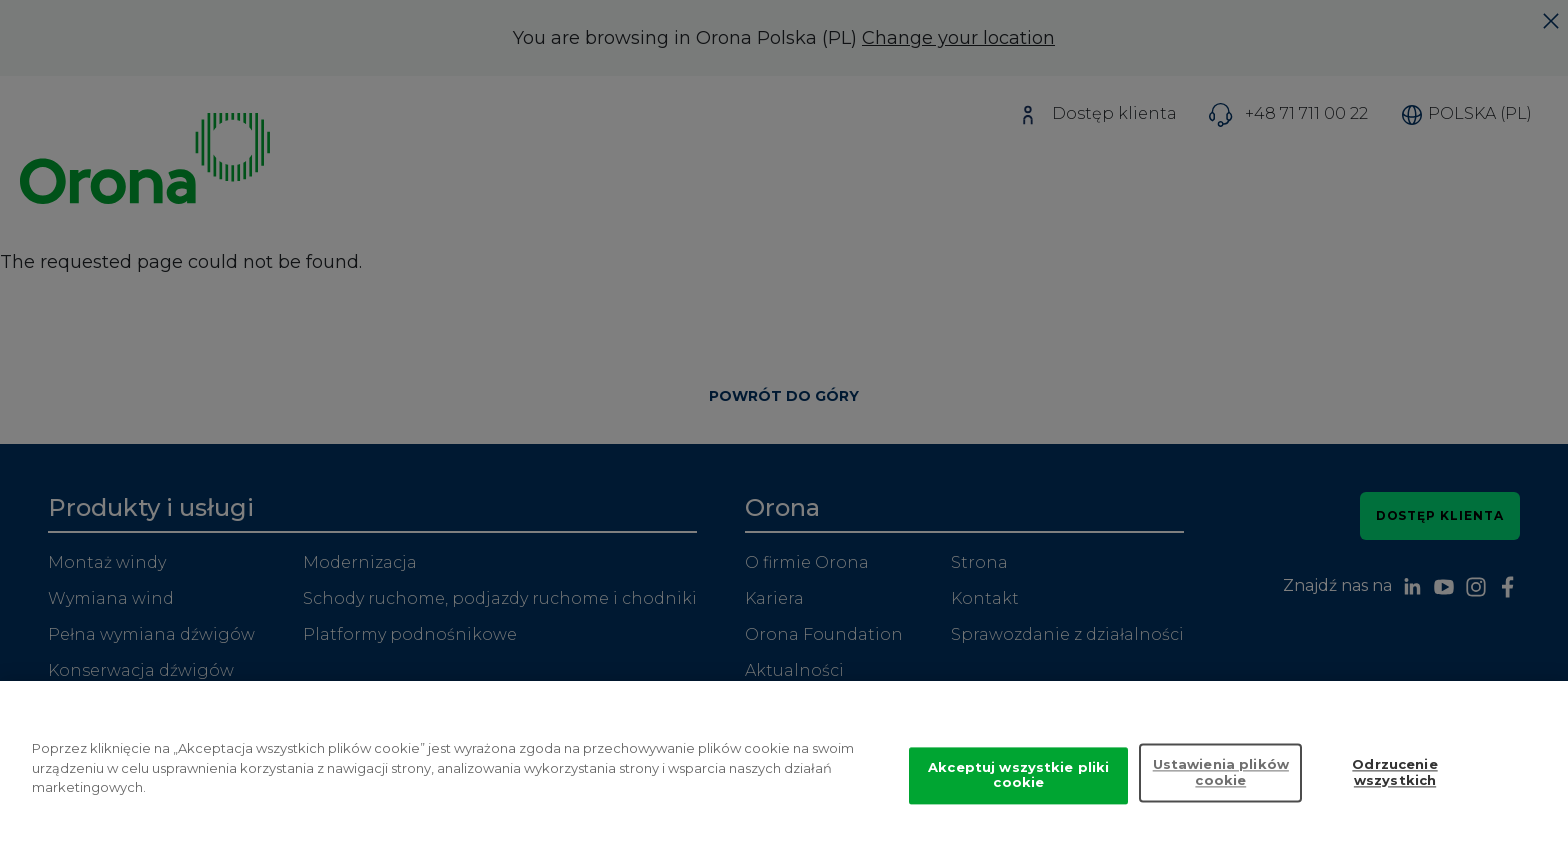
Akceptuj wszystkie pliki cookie (1018, 791)
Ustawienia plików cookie (1221, 789)
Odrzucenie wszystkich (1394, 789)
